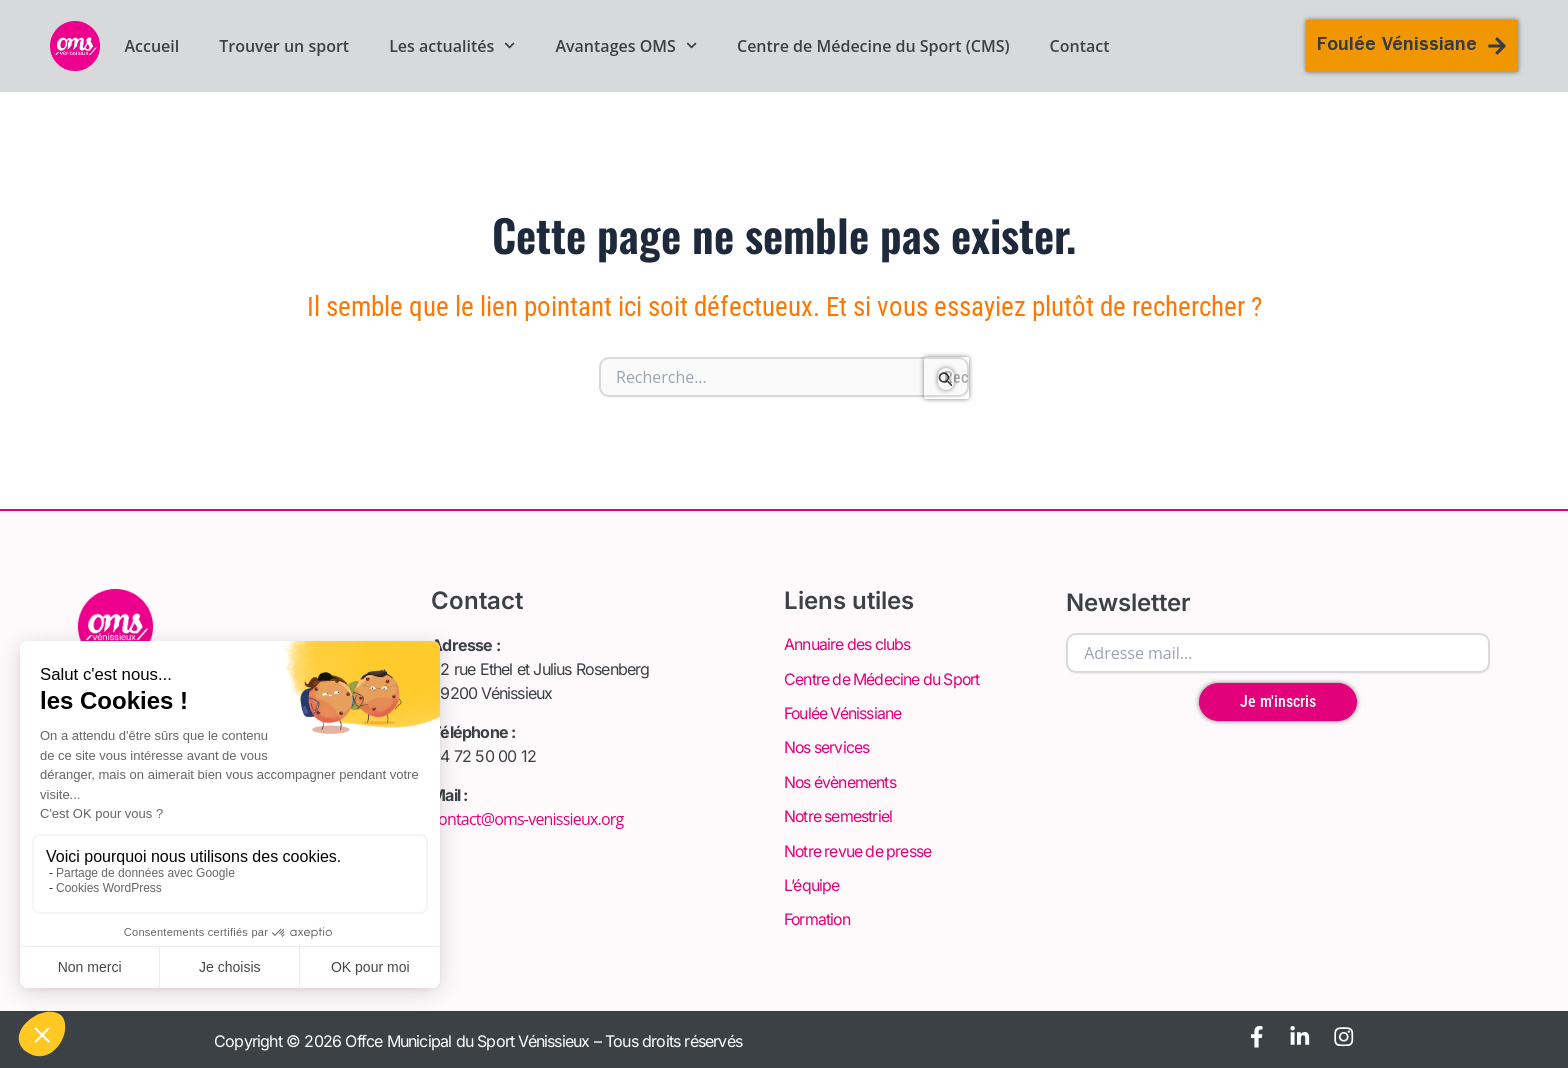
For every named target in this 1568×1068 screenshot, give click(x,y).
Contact (1080, 46)
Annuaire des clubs (848, 645)
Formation (818, 917)
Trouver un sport (284, 46)
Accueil (151, 46)
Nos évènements (841, 781)
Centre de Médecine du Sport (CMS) (873, 46)
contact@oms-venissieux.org (527, 819)
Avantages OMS (626, 46)
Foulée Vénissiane (843, 713)
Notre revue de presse (859, 849)
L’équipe (812, 883)
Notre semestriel (839, 815)
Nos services (827, 747)
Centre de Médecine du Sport (884, 679)
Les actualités (452, 46)
